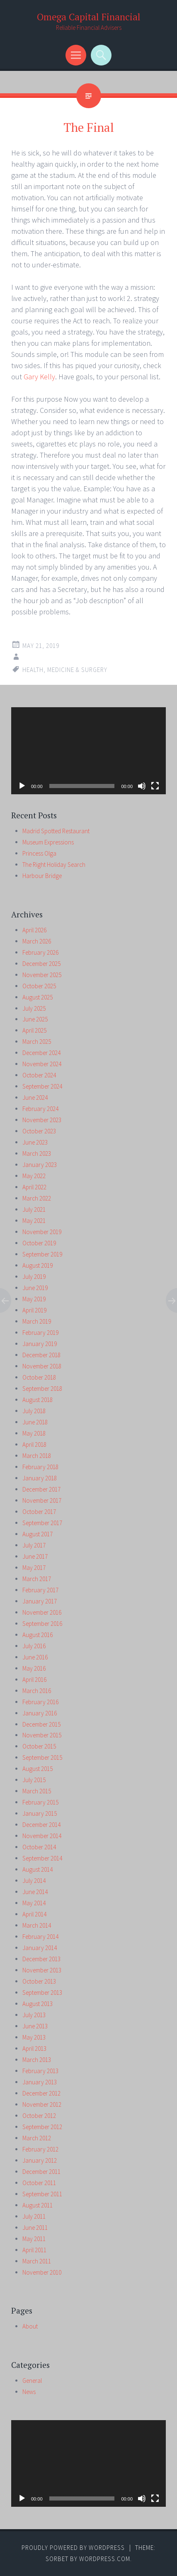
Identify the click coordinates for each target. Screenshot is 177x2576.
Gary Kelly (39, 376)
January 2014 (39, 1948)
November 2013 (41, 1970)
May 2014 (34, 1903)
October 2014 (39, 1847)
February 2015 (40, 1802)
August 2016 (37, 1635)
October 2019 (39, 1243)
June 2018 (35, 1422)
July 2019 (34, 1277)
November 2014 (41, 1836)
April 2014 (34, 1914)
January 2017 (39, 1601)
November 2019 (41, 1232)
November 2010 (41, 2272)
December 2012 (41, 2093)
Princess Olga (39, 853)
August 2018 (37, 1400)
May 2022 (34, 1176)
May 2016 (34, 1668)
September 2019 (42, 1254)
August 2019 (37, 1265)
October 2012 (39, 2116)
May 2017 (34, 1568)
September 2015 (42, 1757)
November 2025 (41, 975)
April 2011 (34, 2250)
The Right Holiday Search (53, 864)
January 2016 (39, 1713)
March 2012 (36, 2138)
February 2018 (40, 1467)
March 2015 (36, 1791)
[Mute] (142, 786)
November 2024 (41, 1064)
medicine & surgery (77, 670)
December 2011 (41, 2172)
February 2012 (40, 2149)
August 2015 (37, 1769)
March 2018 (36, 1456)
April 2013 (34, 2048)
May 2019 (34, 1299)
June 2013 (35, 2026)
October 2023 (39, 1131)
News (29, 2392)
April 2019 (34, 1310)
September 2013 (42, 1992)
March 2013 (36, 2060)
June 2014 (35, 1892)
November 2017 (41, 1500)
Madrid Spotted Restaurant (56, 831)
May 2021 (34, 1221)
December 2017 (41, 1489)
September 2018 (42, 1388)
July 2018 (34, 1411)
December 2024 (41, 1053)
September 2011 (42, 2194)
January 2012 (39, 2160)
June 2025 (35, 1019)
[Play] (22, 786)
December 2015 (41, 1724)
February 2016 (40, 1702)
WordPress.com (104, 2559)
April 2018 (34, 1444)
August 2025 (37, 997)
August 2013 (37, 2004)
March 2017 (36, 1579)
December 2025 (41, 964)
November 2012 (41, 2104)
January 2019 (39, 1344)
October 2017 (39, 1512)
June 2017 (35, 1556)
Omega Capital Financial (89, 16)
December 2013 (41, 1959)
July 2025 (34, 1008)
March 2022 (36, 1198)
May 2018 (34, 1433)
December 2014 (41, 1825)
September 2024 (42, 1086)
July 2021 (34, 1209)
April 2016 (34, 1679)
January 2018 (39, 1478)
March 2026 (36, 941)
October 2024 (39, 1075)
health (33, 670)
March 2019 (36, 1321)
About (30, 2326)
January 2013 (39, 2082)
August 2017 (37, 1534)
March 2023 (36, 1153)
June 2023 (35, 1142)
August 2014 (37, 1869)
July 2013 (34, 2015)
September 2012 (42, 2127)
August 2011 (37, 2205)
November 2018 (41, 1366)
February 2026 (40, 952)
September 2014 (42, 1858)
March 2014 (36, 1925)
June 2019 (35, 1288)
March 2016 (36, 1691)
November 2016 (41, 1612)
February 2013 (40, 2071)
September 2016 (42, 1624)
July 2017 (34, 1545)
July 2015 (34, 1780)
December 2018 (41, 1355)
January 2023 (39, 1165)
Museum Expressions (48, 842)
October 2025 (39, 986)
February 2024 (40, 1109)
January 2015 (39, 1813)
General (32, 2380)
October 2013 (39, 1981)
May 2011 (34, 2239)
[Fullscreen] (155, 786)
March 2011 (36, 2261)
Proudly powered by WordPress (73, 2548)
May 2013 (34, 2037)
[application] (88, 750)
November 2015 (41, 1735)
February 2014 (40, 1936)
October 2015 (39, 1746)
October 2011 (39, 2183)
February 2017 (40, 1590)
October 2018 (39, 1377)
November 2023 (41, 1120)
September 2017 (42, 1523)
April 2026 (34, 930)
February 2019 (40, 1333)
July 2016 (34, 1646)
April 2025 (34, 1030)
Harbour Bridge (42, 876)
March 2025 (36, 1041)
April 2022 (34, 1187)
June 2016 (35, 1657)
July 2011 (34, 2216)
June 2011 (35, 2228)
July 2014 (34, 1881)
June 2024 (35, 1097)
